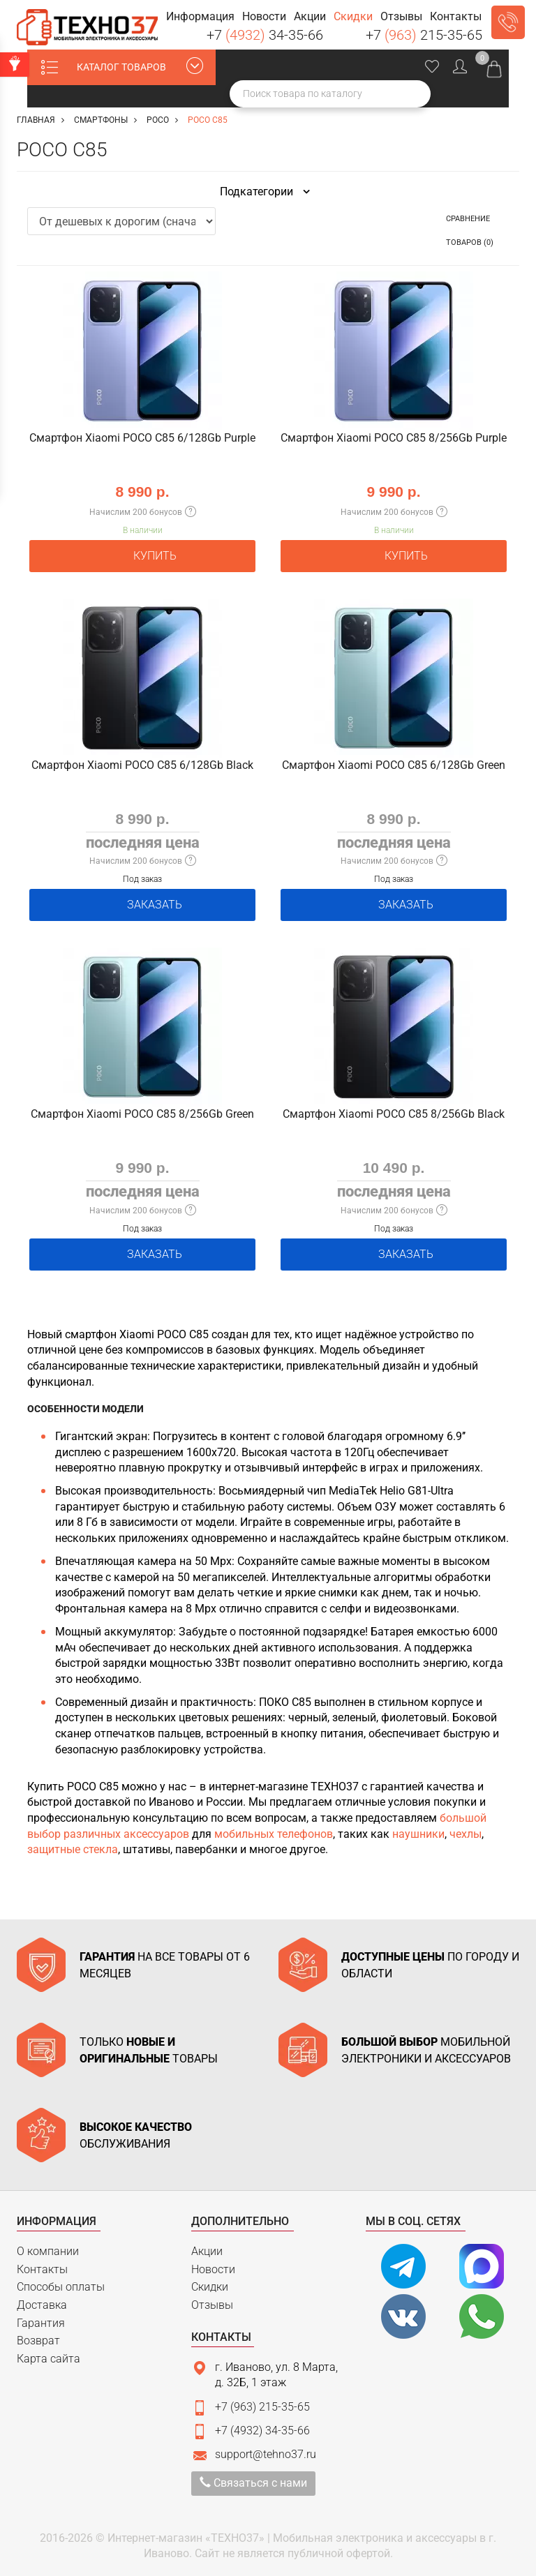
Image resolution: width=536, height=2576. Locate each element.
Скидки (209, 2286)
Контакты (42, 2269)
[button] (200, 17)
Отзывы (212, 2305)
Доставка (42, 2305)
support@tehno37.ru (265, 2454)
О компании (48, 2251)
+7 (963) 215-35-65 (262, 2406)
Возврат (38, 2340)
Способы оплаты (61, 2286)
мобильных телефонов (273, 1834)
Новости (213, 2269)
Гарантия (41, 2323)
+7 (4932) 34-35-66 (262, 2430)
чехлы (465, 1834)
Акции (207, 2251)
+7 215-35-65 (424, 35)
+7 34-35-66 (265, 35)
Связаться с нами (253, 2482)
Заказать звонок (508, 22)
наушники (418, 1834)
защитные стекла (72, 1849)
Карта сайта (48, 2358)
